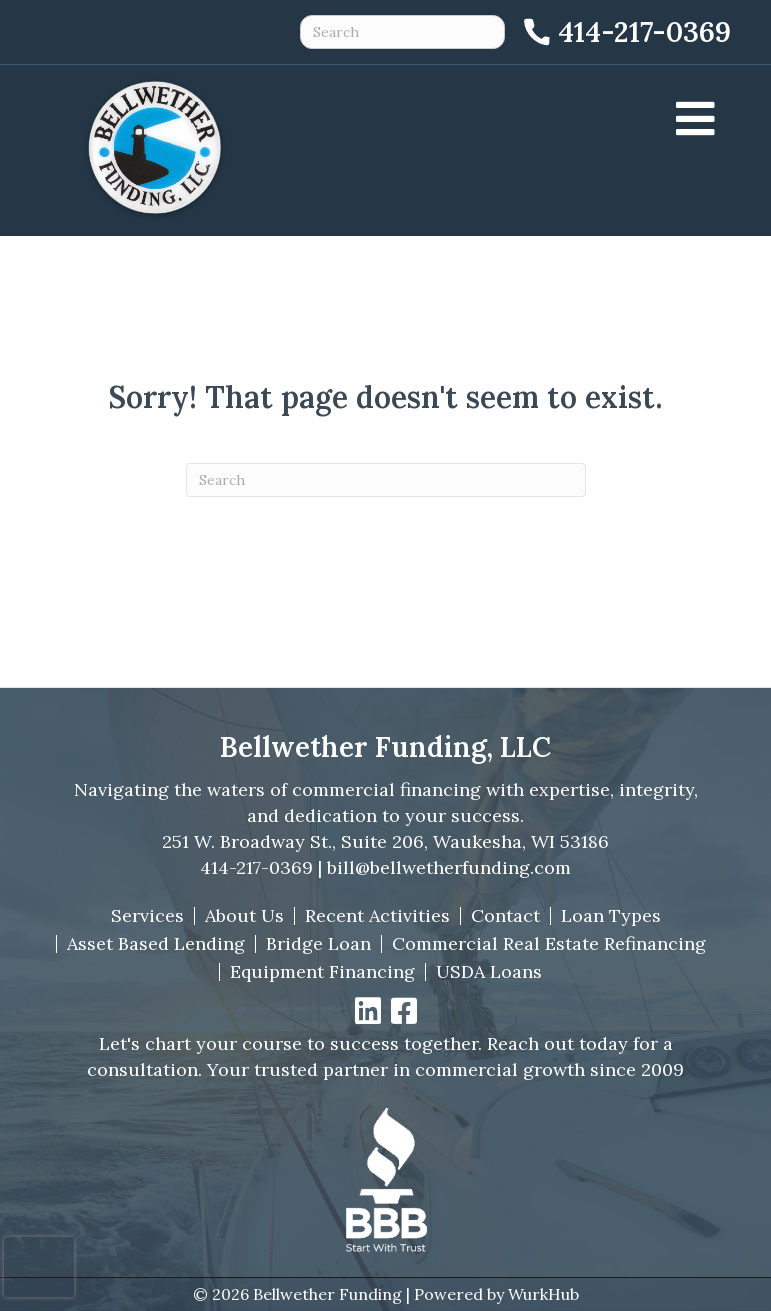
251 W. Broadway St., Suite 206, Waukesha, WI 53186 (385, 841)
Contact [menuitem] (505, 916)
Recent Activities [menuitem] (377, 916)
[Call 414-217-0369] (625, 32)
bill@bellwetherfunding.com (449, 867)
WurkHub (543, 1294)
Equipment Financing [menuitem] (322, 972)
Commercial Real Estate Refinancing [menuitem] (549, 944)
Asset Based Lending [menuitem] (156, 944)
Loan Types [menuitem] (611, 916)
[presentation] (39, 1267)
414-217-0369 (256, 867)
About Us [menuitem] (244, 916)
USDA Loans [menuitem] (489, 972)
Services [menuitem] (147, 916)
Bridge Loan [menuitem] (318, 944)
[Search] (386, 480)
